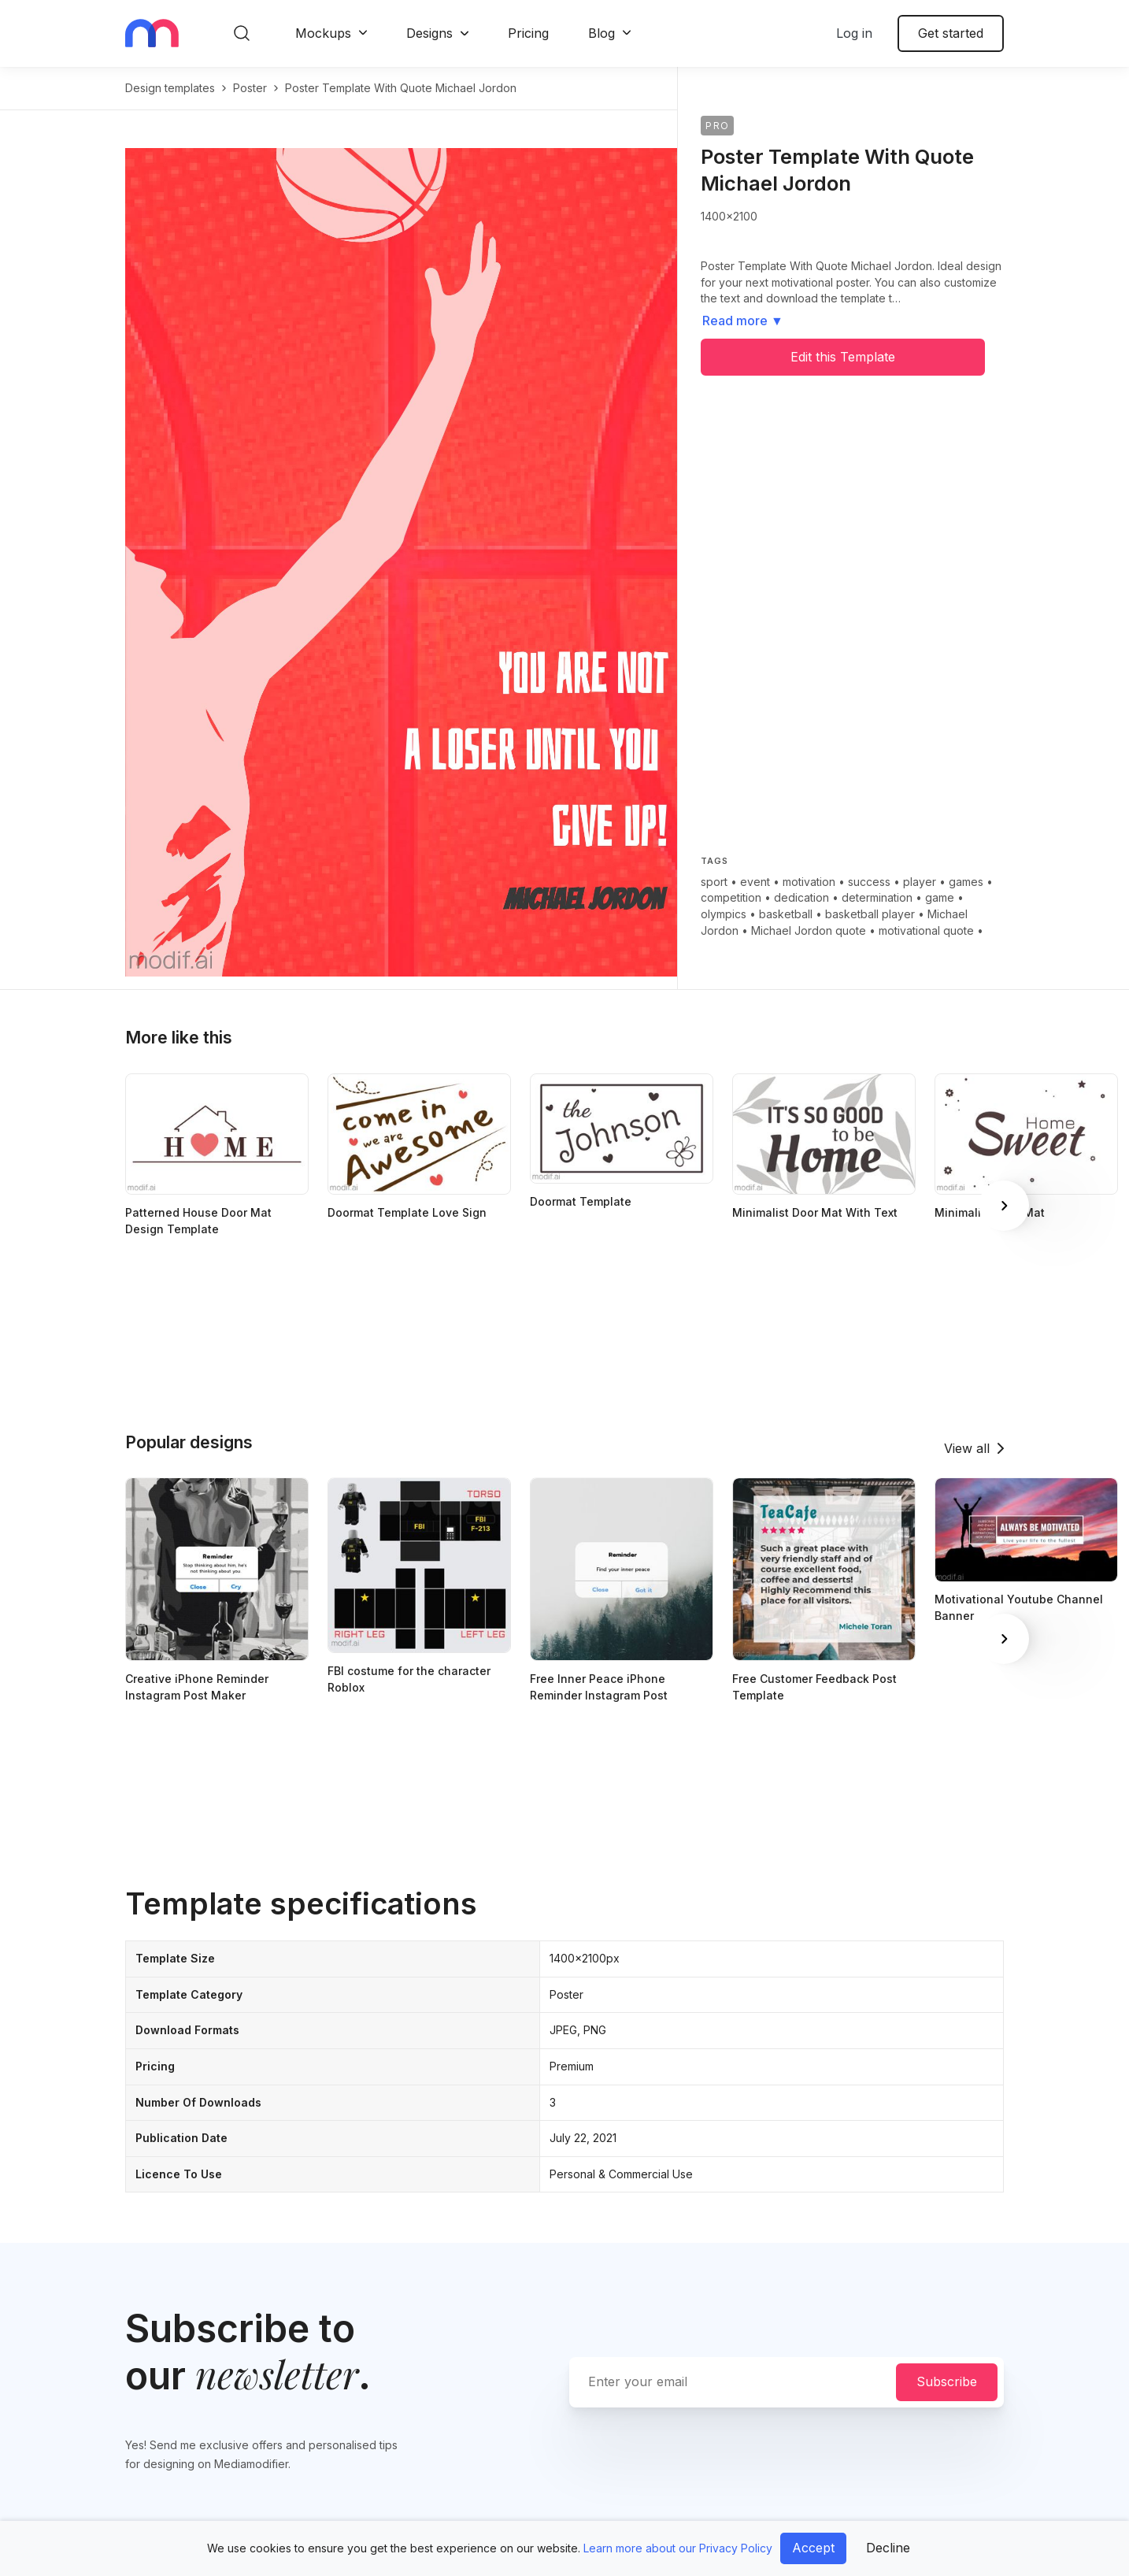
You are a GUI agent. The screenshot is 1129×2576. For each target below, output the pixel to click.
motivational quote (926, 930)
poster (250, 88)
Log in (854, 33)
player (919, 881)
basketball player (870, 914)
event (755, 881)
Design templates (170, 88)
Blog (601, 33)
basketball (786, 914)
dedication (801, 897)
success (869, 881)
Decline (888, 2548)
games (966, 881)
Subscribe (946, 2381)
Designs (429, 33)
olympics (723, 914)
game (939, 897)
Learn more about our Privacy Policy (677, 2548)
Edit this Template (842, 357)
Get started (950, 33)
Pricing (528, 33)
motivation (809, 881)
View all (967, 1448)
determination (877, 897)
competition (731, 897)
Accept (813, 2548)
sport (714, 881)
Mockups (323, 33)
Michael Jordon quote (808, 930)
